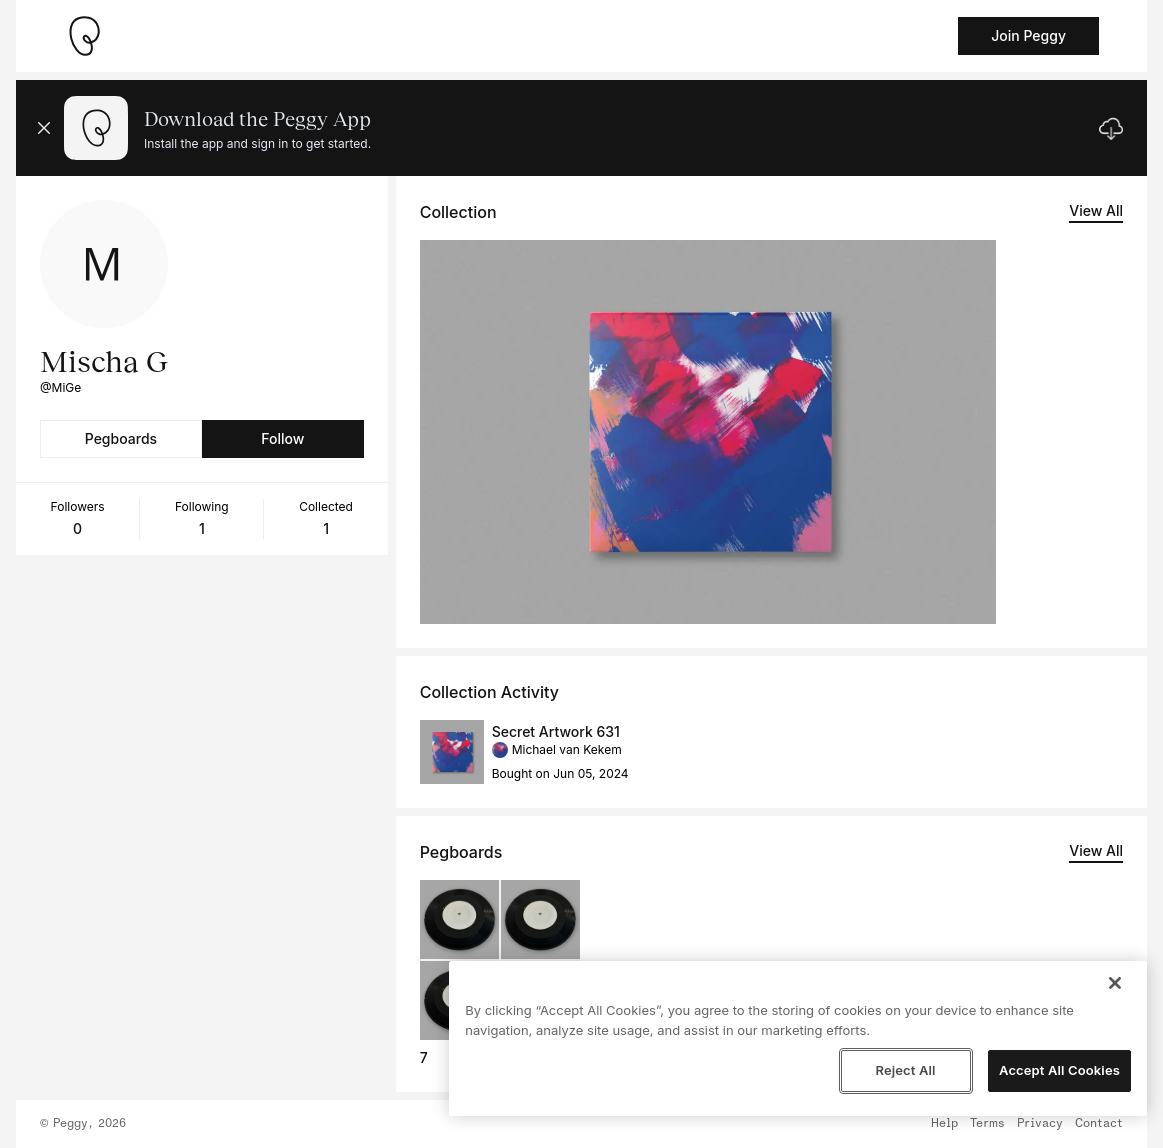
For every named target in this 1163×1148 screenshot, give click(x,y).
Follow (282, 438)
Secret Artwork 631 (556, 731)
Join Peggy (1028, 35)
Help (944, 1124)
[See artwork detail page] (708, 432)
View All (1096, 210)
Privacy (1040, 1124)
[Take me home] (84, 36)
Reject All (905, 1070)
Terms (987, 1124)
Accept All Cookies (1059, 1070)
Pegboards (121, 438)
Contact (1099, 1124)
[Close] (1115, 983)
